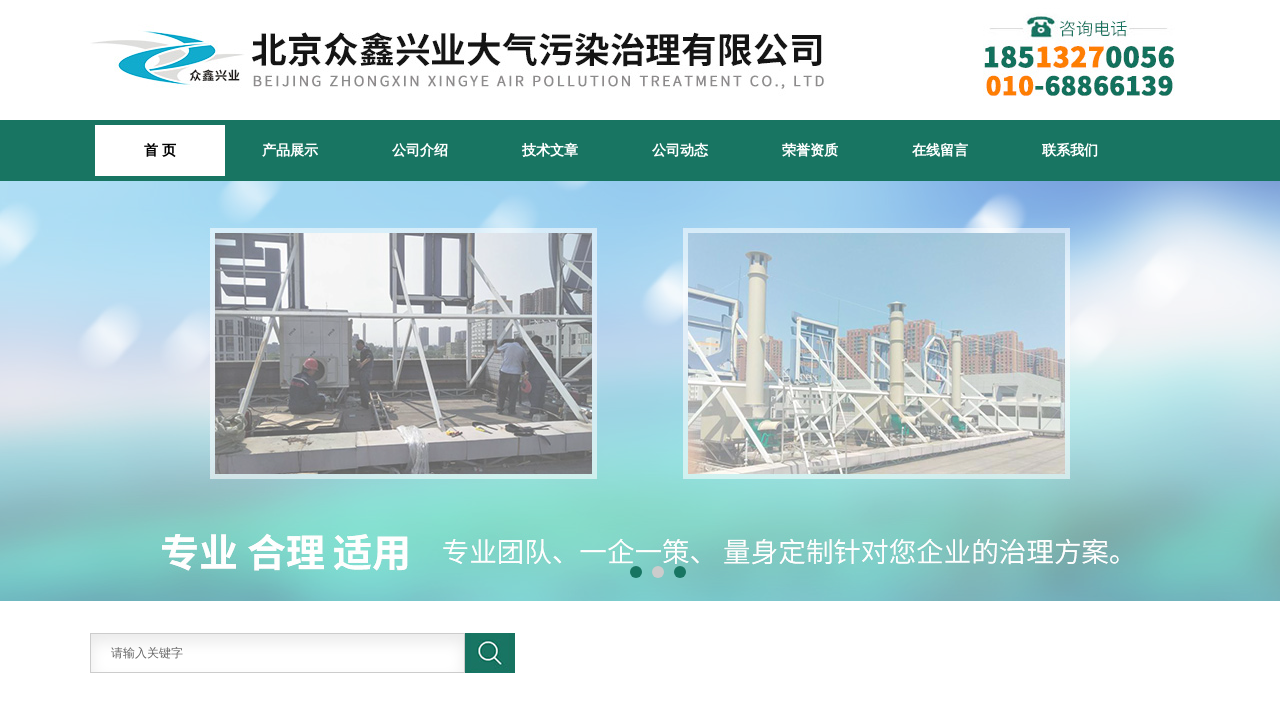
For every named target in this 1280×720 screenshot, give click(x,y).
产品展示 (290, 150)
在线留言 (940, 150)
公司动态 (680, 150)
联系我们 (1070, 150)
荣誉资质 (810, 150)
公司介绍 (420, 150)
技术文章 (550, 150)
